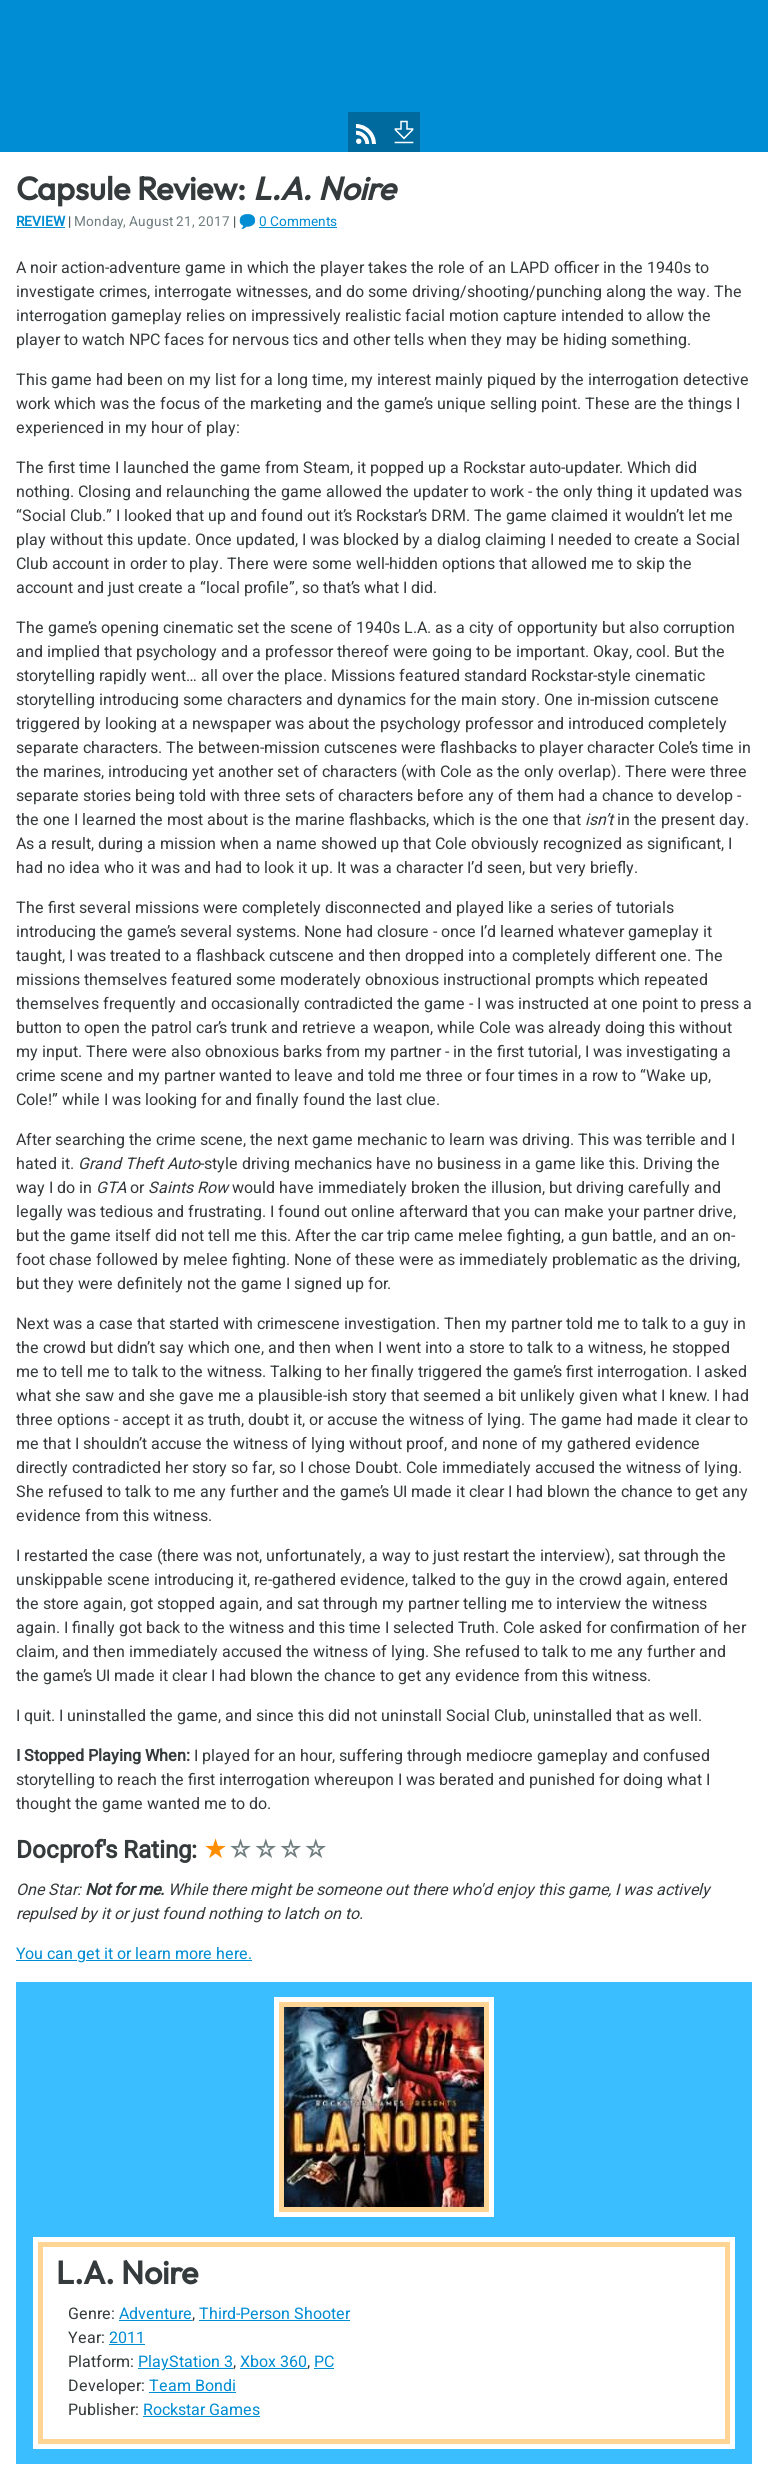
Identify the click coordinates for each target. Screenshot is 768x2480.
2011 (127, 2338)
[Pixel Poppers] (384, 76)
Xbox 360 (273, 2362)
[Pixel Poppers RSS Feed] (366, 134)
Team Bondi (192, 2386)
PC (324, 2362)
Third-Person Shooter (274, 2314)
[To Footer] (402, 130)
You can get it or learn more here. (134, 1954)
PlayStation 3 (185, 2362)
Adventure (155, 2314)
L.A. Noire (127, 2272)
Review (40, 222)
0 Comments (298, 222)
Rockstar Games (201, 2410)
